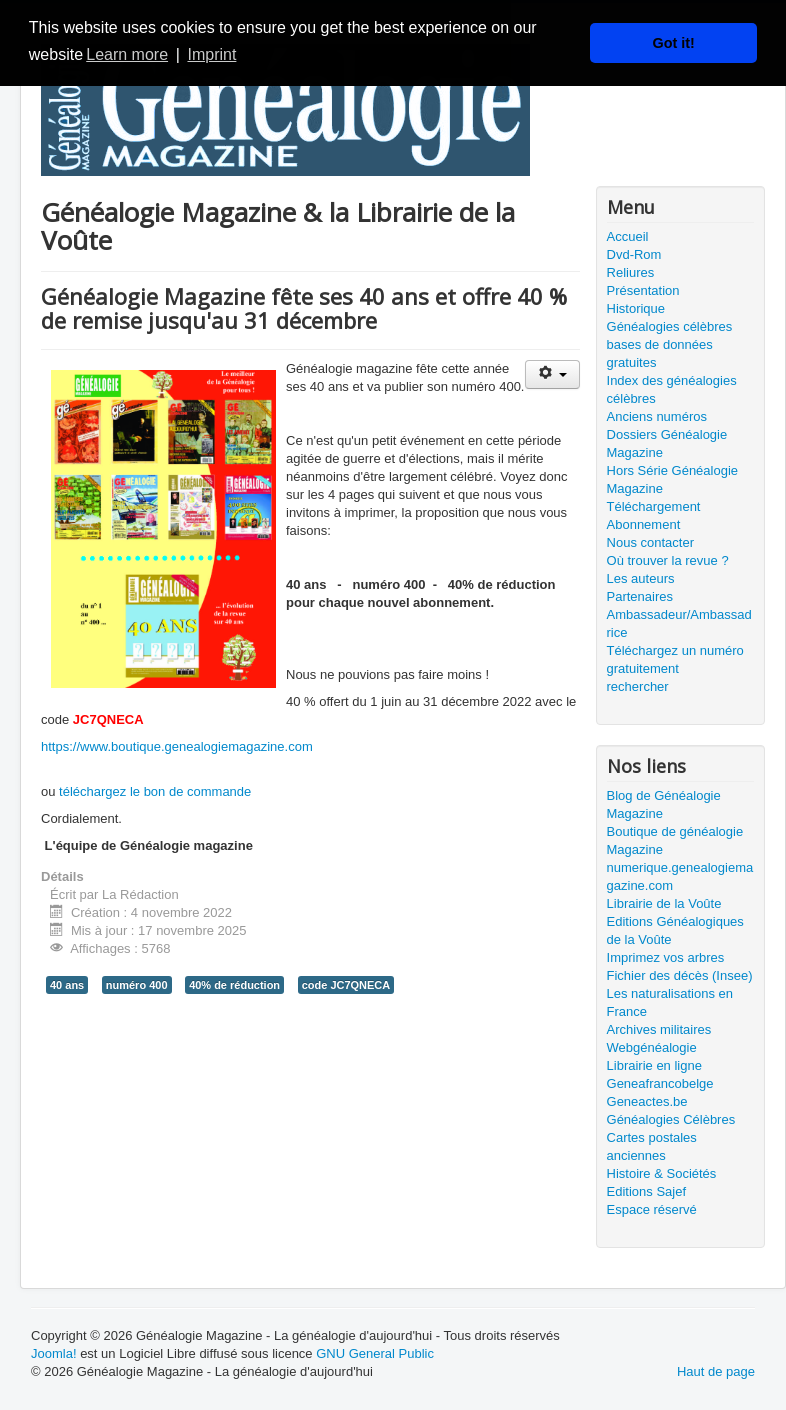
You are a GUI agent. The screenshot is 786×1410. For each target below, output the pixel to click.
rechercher (638, 686)
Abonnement (644, 524)
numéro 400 (137, 985)
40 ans (67, 985)
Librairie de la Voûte (664, 903)
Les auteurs (641, 578)
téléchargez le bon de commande (155, 791)
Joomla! (54, 1353)
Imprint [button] (211, 54)
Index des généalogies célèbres (672, 389)
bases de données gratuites (660, 353)
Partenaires (640, 596)
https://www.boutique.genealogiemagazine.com (177, 746)
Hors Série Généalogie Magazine (673, 479)
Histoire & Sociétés (662, 1173)
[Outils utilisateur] (552, 374)
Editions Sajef (647, 1191)
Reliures (631, 272)
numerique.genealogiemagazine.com (680, 876)
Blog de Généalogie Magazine (664, 804)
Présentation (643, 290)
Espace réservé (652, 1209)
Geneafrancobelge (660, 1083)
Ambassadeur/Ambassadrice (679, 623)
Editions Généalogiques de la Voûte (675, 930)
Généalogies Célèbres (671, 1119)
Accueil (628, 236)
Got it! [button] (674, 43)
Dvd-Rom (634, 254)
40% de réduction (234, 985)
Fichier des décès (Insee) (680, 975)
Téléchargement (654, 506)
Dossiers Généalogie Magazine (667, 443)
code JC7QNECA (346, 985)
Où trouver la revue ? (668, 560)
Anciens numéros (657, 416)
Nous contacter (650, 542)
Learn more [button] (127, 54)
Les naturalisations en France (670, 1002)
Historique (636, 308)
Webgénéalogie (652, 1047)
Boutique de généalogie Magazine (675, 840)
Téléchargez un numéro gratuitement (675, 659)
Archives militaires (659, 1029)
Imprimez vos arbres (666, 957)
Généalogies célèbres (670, 326)
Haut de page (716, 1371)
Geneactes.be (647, 1101)
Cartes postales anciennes (652, 1146)
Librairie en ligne (654, 1065)
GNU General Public (375, 1353)
